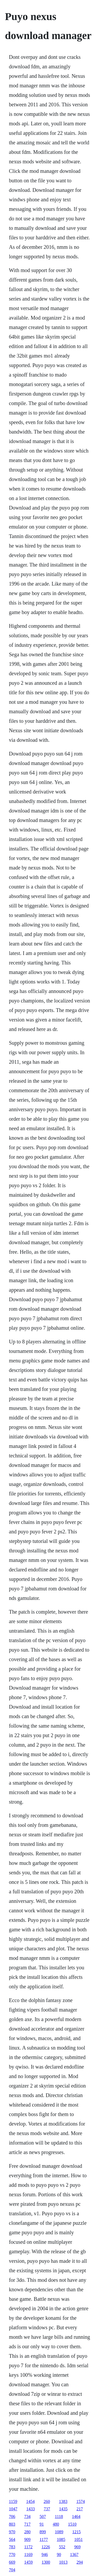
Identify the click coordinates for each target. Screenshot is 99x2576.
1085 (61, 2539)
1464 (76, 2516)
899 (43, 2532)
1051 (78, 2539)
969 (77, 2547)
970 (12, 2532)
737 (47, 2509)
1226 (45, 2547)
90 (59, 2554)
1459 (28, 2562)
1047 (13, 2509)
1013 (63, 2562)
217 (80, 2509)
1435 (63, 2509)
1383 (63, 2501)
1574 (80, 2501)
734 (27, 2516)
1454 (30, 2501)
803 (12, 2524)
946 (44, 2554)
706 (12, 2516)
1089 (59, 2532)
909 (27, 2539)
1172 (28, 2547)
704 (12, 2570)
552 (62, 2547)
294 (80, 2562)
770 (12, 2554)
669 (12, 2562)
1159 (13, 2501)
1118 (59, 2516)
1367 (74, 2554)
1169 (28, 2554)
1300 (46, 2562)
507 (43, 2516)
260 (47, 2501)
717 (27, 2524)
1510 (72, 2524)
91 (42, 2524)
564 (12, 2539)
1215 (76, 2532)
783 (12, 2547)
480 (56, 2524)
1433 (30, 2509)
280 (27, 2532)
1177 (44, 2539)
